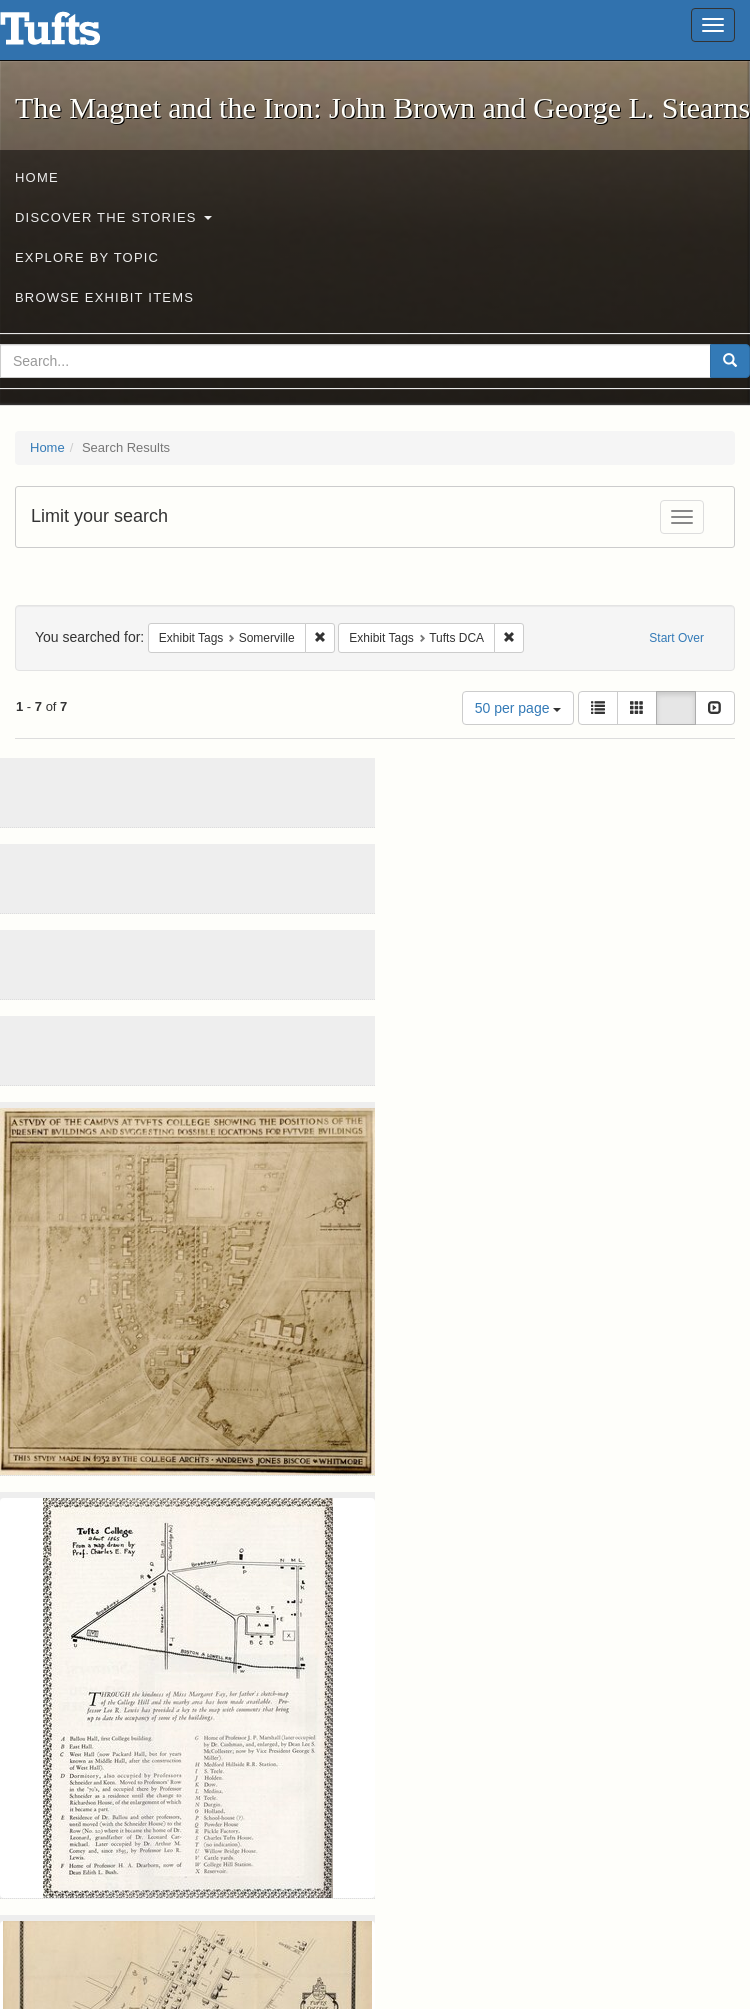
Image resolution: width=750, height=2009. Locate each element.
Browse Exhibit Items (104, 297)
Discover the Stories (113, 217)
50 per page (518, 708)
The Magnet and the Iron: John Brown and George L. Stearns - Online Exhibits (75, 35)
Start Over (676, 638)
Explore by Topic (87, 257)
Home (37, 177)
